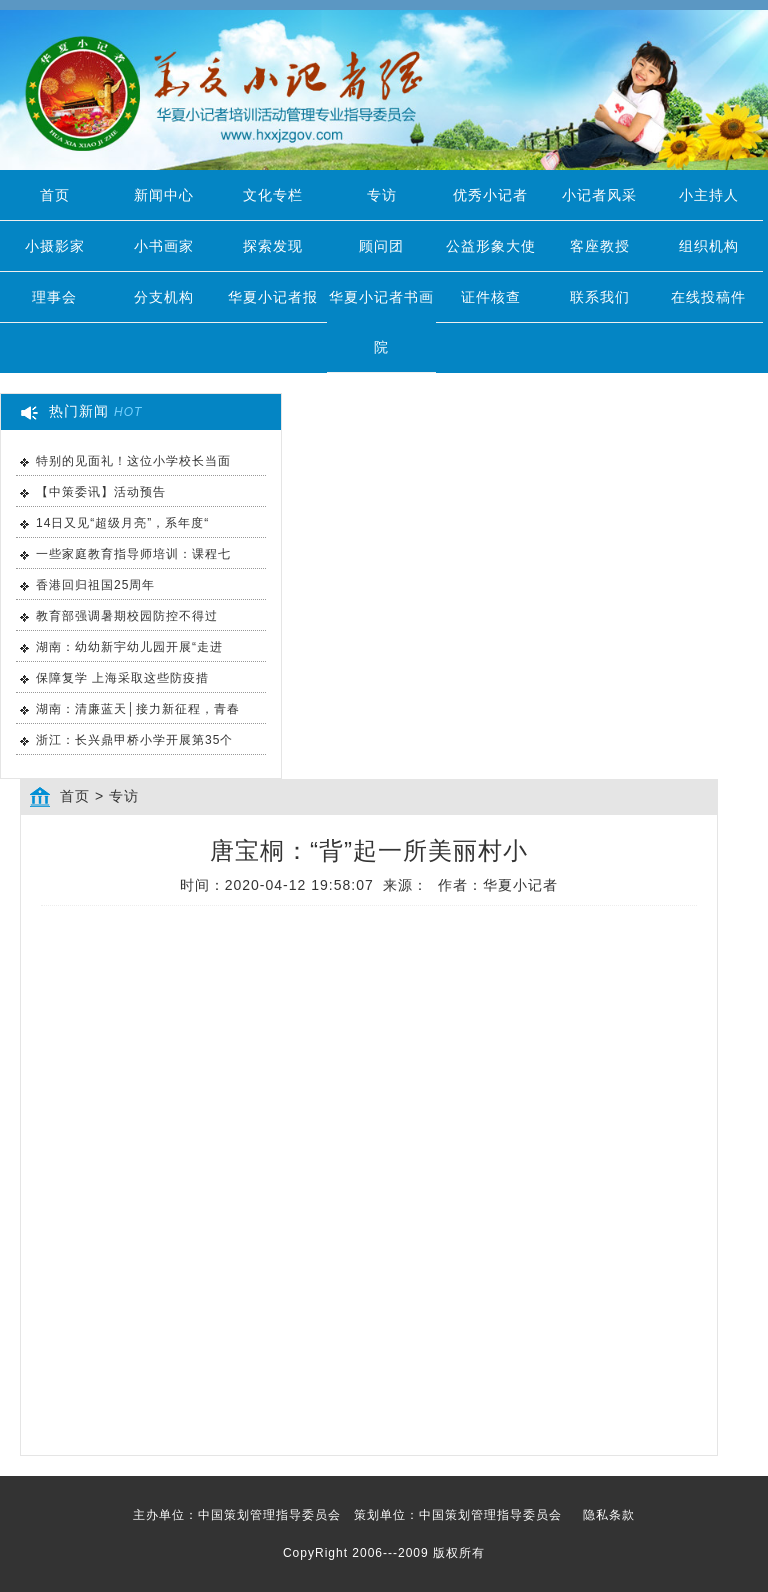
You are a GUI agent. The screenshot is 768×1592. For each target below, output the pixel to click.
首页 (55, 195)
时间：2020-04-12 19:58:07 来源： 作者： (369, 885)
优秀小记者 (490, 195)
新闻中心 (164, 195)
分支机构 (164, 297)
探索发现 (273, 246)
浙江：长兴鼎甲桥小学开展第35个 (134, 740)
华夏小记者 (520, 885)
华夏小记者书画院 (381, 322)
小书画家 (164, 246)
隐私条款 (609, 1515)
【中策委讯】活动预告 (101, 492)
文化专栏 (273, 195)
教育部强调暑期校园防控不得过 (127, 616)
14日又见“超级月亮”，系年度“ (122, 523)
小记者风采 (599, 195)
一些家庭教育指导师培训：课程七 (133, 554)
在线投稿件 (708, 297)
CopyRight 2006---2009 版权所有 (384, 1553)
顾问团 (381, 246)
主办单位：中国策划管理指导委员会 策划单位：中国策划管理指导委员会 (383, 1515)
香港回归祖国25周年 (95, 585)
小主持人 (709, 195)
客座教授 (600, 246)
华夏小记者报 (273, 297)
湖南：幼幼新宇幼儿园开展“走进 (129, 647)
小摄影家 (55, 246)
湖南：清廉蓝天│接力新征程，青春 (138, 709)
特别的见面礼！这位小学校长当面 (133, 461)
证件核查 (491, 297)
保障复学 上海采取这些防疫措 (122, 678)
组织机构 (709, 246)
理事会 (54, 297)
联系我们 (600, 297)
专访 (382, 195)
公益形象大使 (491, 246)
